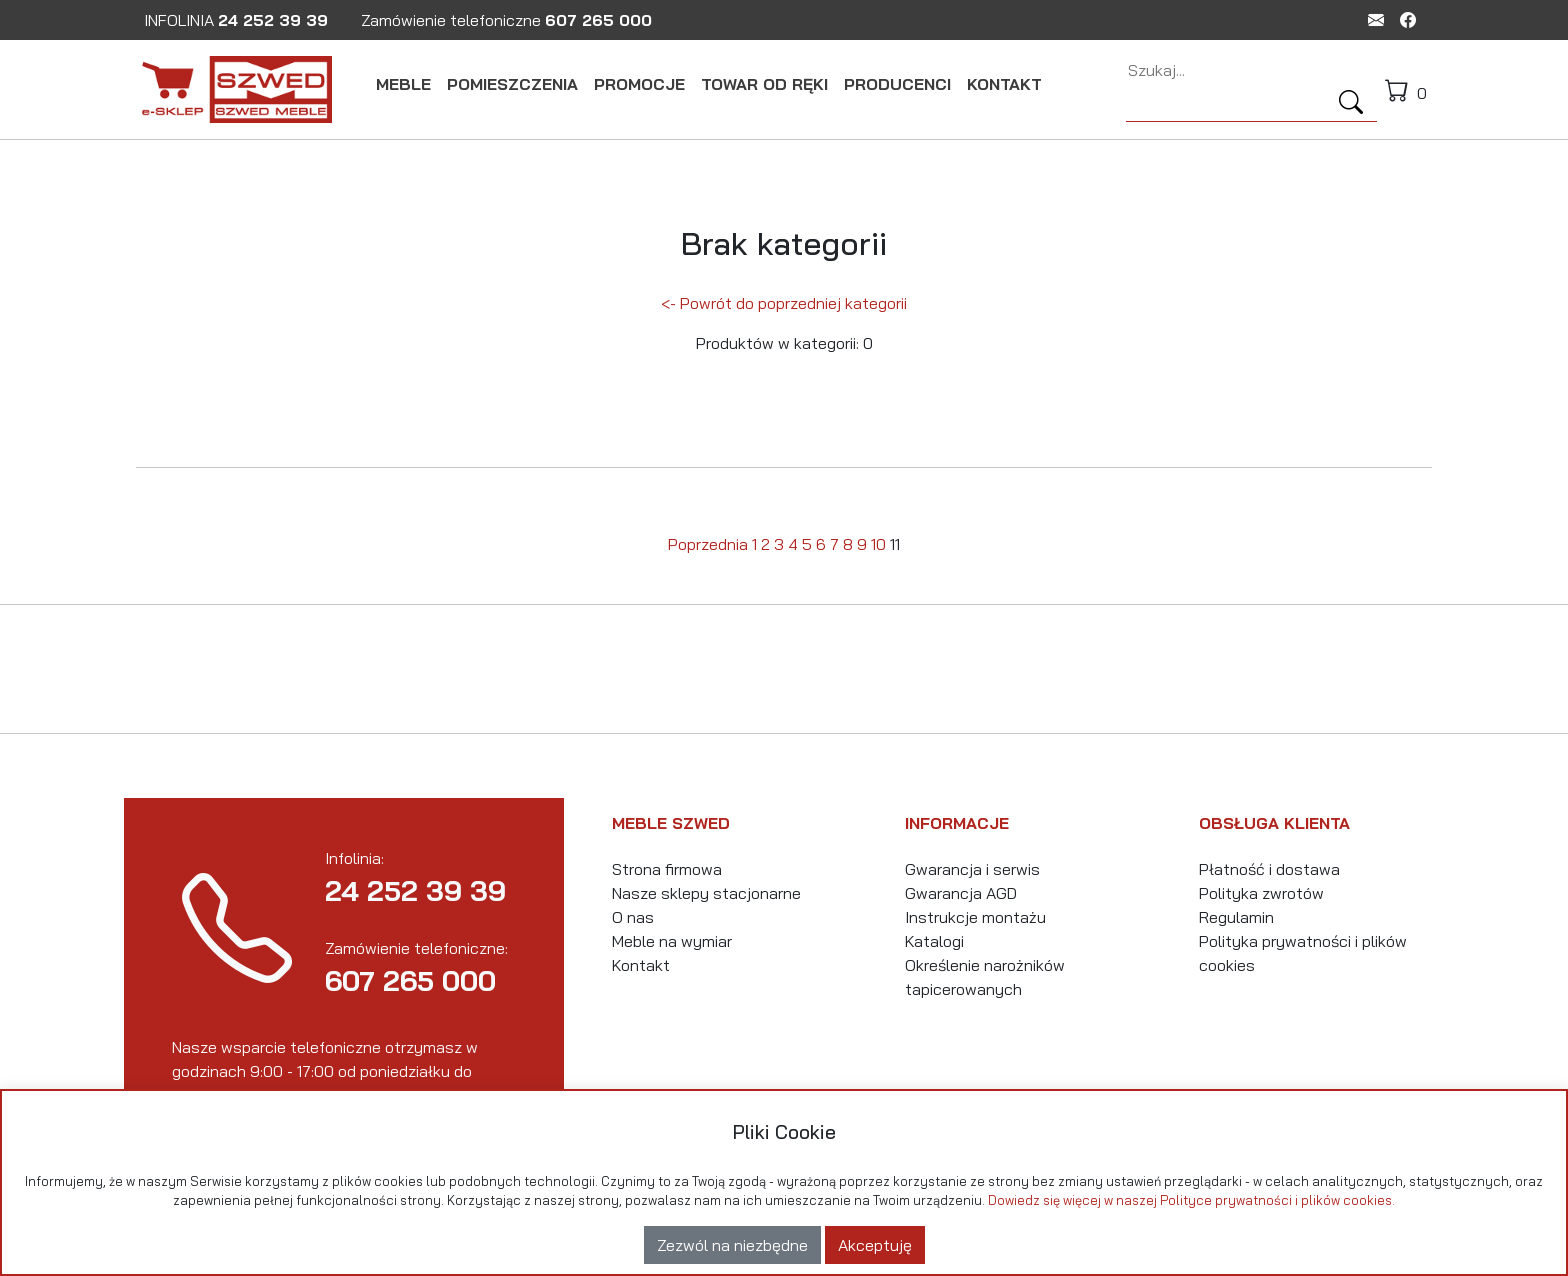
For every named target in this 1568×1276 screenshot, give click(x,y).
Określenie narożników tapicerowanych (985, 977)
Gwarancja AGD (961, 893)
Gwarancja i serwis (972, 869)
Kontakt (641, 965)
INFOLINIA (236, 20)
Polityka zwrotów (1261, 893)
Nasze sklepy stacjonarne (706, 893)
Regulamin (1236, 917)
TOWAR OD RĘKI (764, 84)
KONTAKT (1004, 84)
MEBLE (403, 84)
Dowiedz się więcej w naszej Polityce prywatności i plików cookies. (1191, 1200)
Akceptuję (875, 1245)
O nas (633, 917)
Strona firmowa (667, 869)
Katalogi (934, 941)
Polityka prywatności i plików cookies (1303, 953)
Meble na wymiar (672, 941)
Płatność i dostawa (1269, 869)
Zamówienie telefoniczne (506, 20)
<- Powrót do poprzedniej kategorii (784, 303)
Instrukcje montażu (975, 917)
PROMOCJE (639, 84)
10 (878, 544)
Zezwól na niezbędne (732, 1245)
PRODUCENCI (897, 84)
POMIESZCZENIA (512, 84)
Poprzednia (708, 544)
